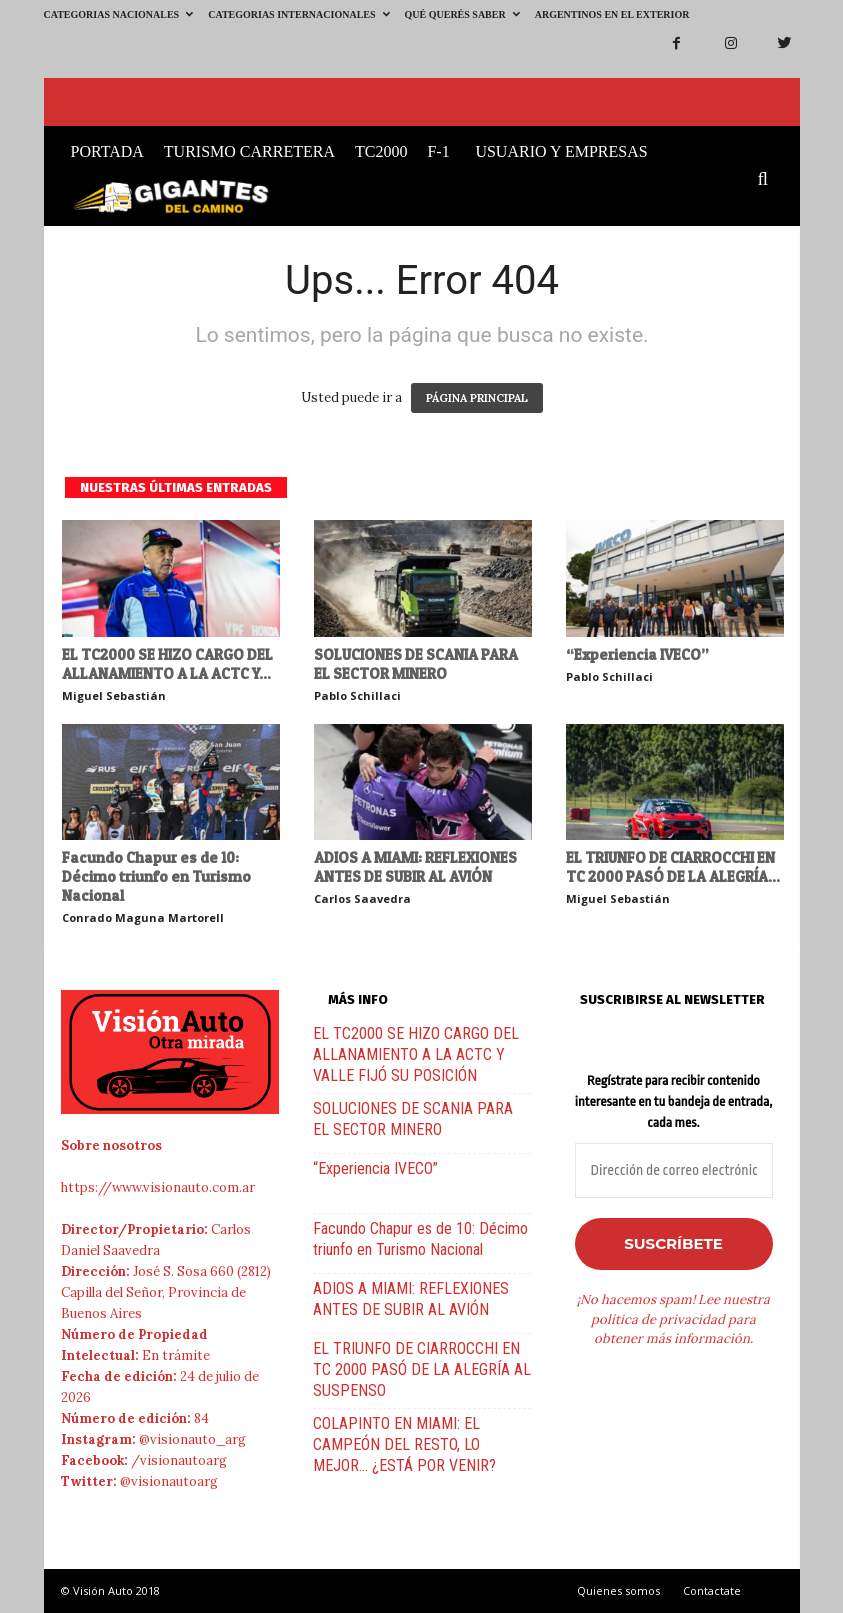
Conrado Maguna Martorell (143, 917)
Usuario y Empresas (561, 151)
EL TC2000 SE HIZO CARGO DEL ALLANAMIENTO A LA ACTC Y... (167, 664)
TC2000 (381, 151)
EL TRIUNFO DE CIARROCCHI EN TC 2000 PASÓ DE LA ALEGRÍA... (673, 867)
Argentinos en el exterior (612, 14)
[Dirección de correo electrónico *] (674, 1170)
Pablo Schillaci (357, 695)
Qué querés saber (462, 14)
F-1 (438, 151)
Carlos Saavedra (362, 898)
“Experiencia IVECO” (637, 654)
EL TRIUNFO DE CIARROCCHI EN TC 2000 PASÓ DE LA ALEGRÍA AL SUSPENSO (422, 1369)
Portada (107, 151)
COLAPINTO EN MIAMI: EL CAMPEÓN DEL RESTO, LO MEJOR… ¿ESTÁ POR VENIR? (404, 1444)
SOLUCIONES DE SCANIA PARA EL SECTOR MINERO (416, 664)
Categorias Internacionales (298, 14)
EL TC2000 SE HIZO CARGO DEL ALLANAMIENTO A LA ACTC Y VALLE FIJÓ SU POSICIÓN (416, 1054)
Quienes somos (618, 1590)
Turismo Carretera (249, 151)
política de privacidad (658, 1319)
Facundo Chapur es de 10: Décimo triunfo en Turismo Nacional (156, 876)
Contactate (712, 1590)
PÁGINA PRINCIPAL (477, 398)
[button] (768, 180)
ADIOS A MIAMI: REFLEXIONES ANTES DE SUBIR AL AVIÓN (415, 867)
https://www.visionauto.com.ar (158, 1187)
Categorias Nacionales (119, 14)
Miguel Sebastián (114, 695)
